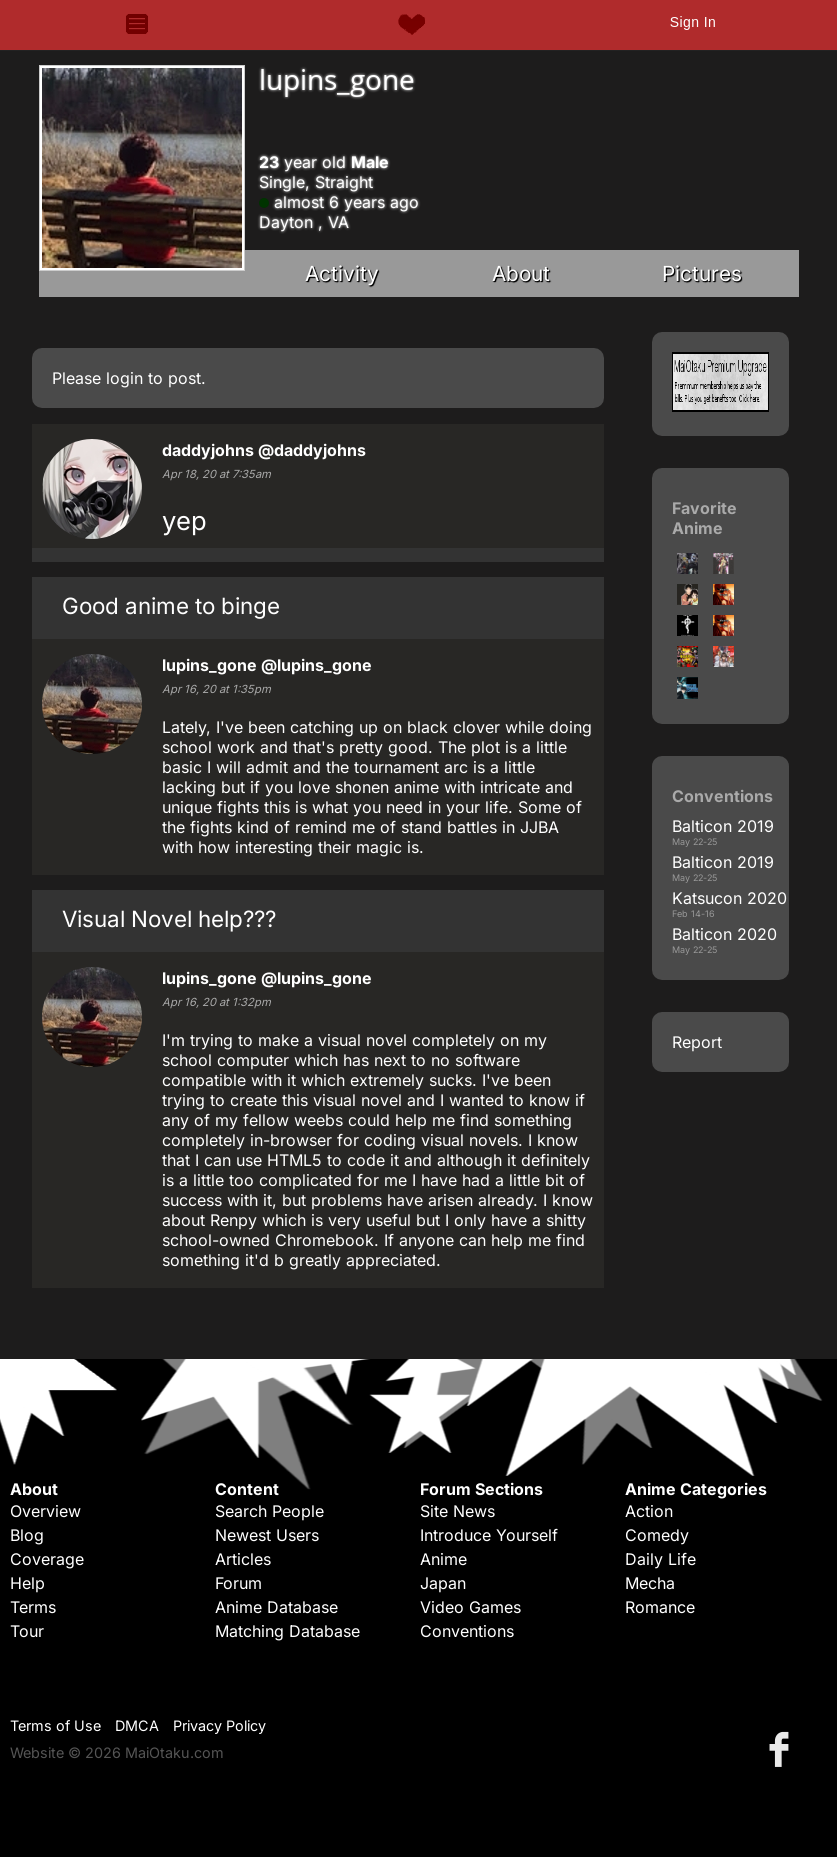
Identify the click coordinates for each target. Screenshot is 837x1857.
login (124, 378)
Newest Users (267, 1535)
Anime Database (276, 1607)
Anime (443, 1559)
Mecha (650, 1583)
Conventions (467, 1631)
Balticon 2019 (723, 826)
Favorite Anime (704, 518)
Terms (33, 1607)
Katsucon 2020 (729, 898)
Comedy (657, 1535)
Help (27, 1583)
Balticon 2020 (724, 934)
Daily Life (660, 1559)
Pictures (702, 273)
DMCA (137, 1725)
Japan (443, 1583)
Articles (243, 1559)
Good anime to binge (171, 605)
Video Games (470, 1607)
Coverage (47, 1559)
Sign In (693, 22)
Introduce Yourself (489, 1535)
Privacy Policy (219, 1725)
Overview (45, 1511)
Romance (660, 1607)
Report (697, 1042)
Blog (27, 1535)
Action (649, 1511)
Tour (27, 1631)
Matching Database (287, 1631)
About (521, 273)
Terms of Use (55, 1725)
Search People (269, 1511)
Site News (457, 1511)
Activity (342, 273)
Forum (238, 1583)
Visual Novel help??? (169, 918)
